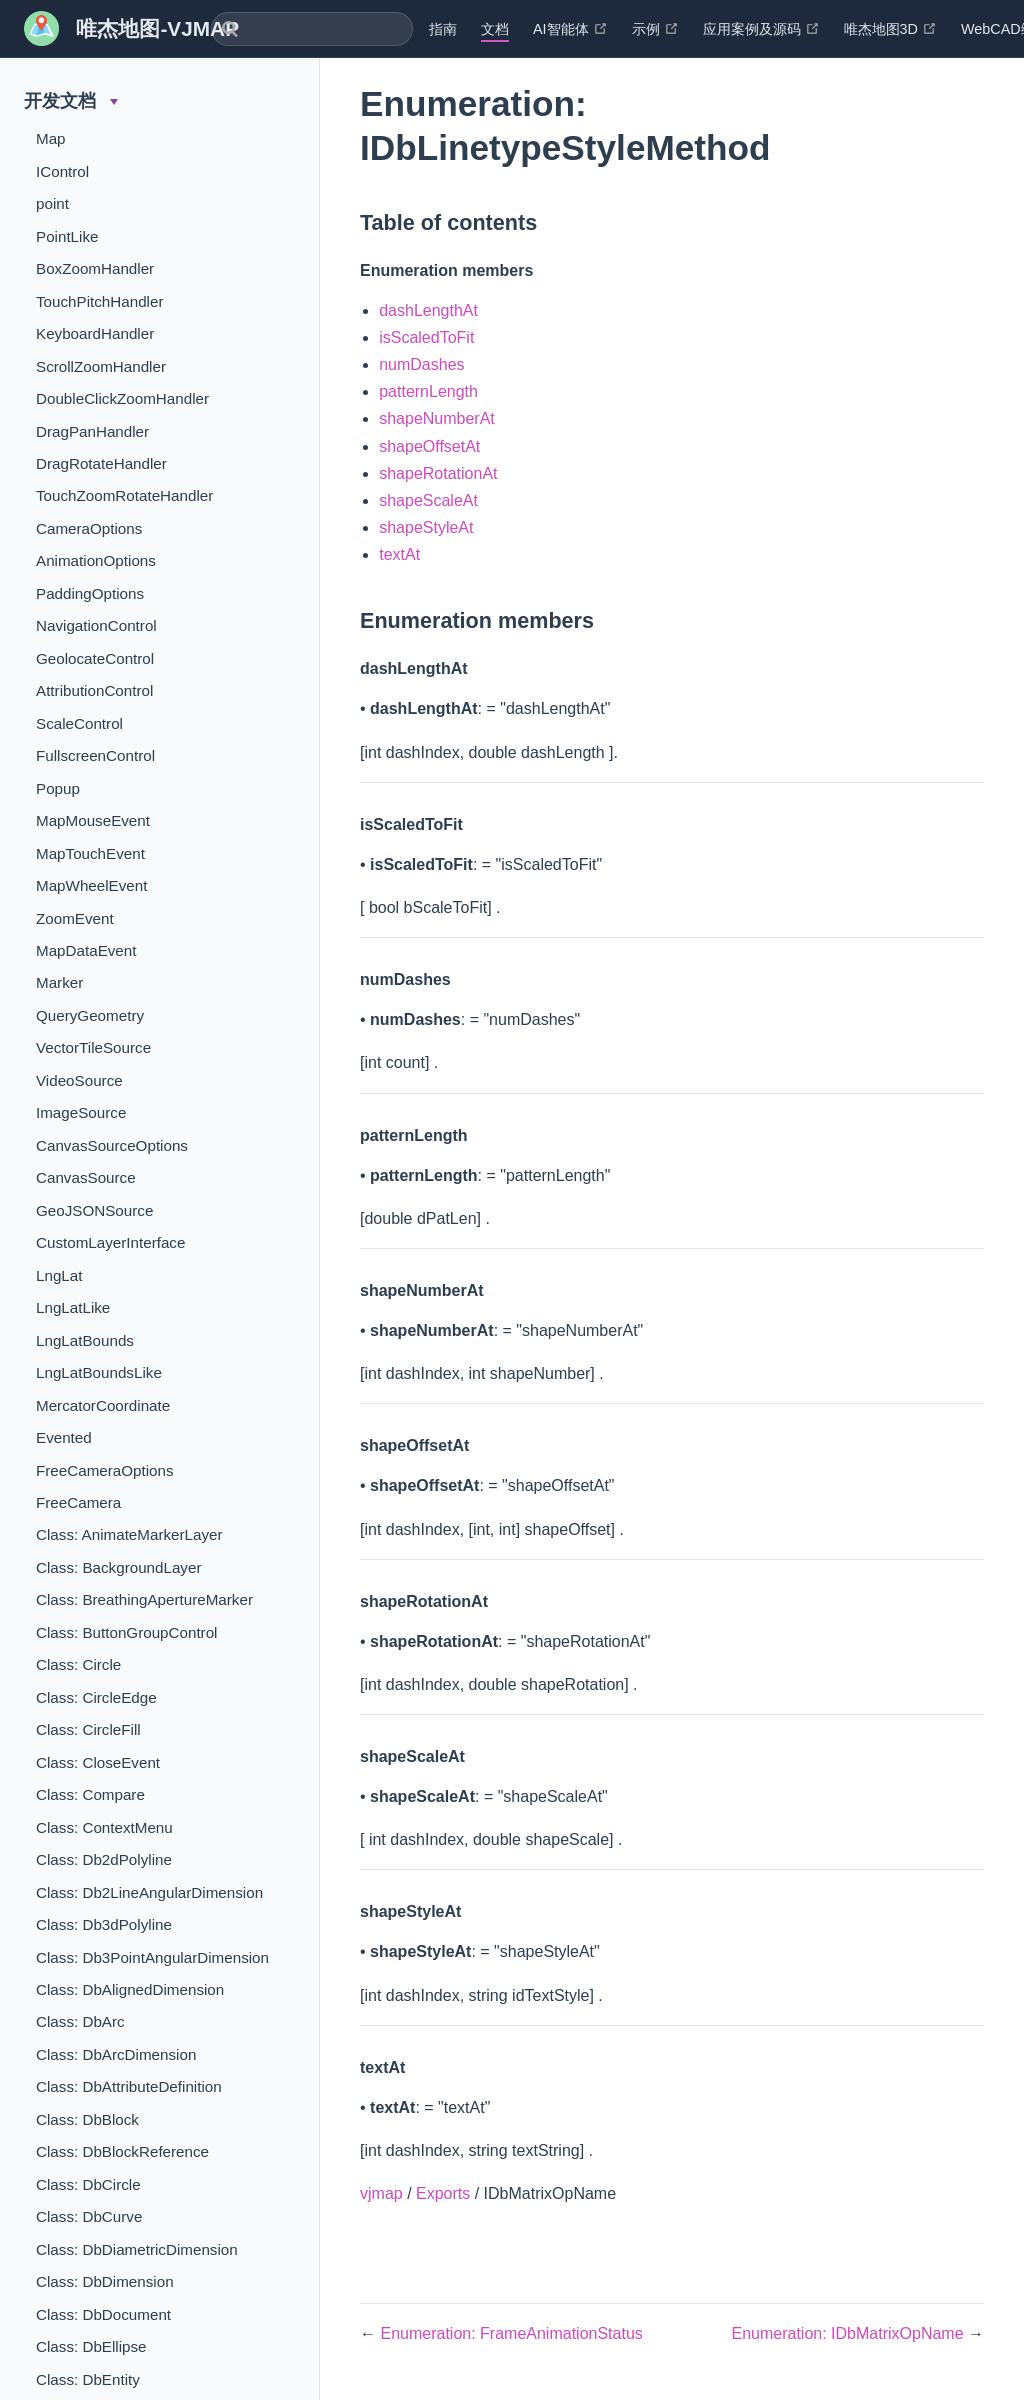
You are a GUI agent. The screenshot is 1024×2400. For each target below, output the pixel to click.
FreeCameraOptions (105, 1470)
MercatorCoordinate (103, 1405)
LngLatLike (73, 1307)
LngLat (59, 1275)
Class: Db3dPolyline (104, 1924)
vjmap (381, 2193)
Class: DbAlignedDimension (130, 1989)
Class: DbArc (80, 2021)
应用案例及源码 (761, 29)
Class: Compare (90, 1794)
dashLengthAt (428, 310)
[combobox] (312, 29)
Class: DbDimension (105, 2281)
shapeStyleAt (426, 527)
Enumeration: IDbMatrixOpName (849, 2333)
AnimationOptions (96, 560)
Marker (59, 982)
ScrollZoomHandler (101, 366)
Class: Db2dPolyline (104, 1859)
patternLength (428, 391)
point (52, 203)
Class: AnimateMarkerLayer (129, 1534)
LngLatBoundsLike (99, 1372)
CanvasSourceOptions (112, 1145)
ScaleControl (79, 723)
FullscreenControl (95, 755)
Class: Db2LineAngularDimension (149, 1892)
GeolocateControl (95, 658)
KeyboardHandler (95, 333)
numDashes (421, 364)
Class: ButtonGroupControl (127, 1632)
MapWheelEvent (91, 885)
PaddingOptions (90, 593)
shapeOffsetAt (429, 446)
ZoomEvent (75, 918)
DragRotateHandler (101, 463)
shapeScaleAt (428, 500)
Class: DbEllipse (91, 2346)
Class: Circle (78, 1664)
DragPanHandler (92, 431)
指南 (443, 29)
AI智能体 (570, 29)
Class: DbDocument (103, 2314)
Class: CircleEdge (96, 1697)
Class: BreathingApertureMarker (144, 1599)
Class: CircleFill (88, 1729)
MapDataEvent (86, 950)
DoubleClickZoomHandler (122, 398)
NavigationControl (96, 625)
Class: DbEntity (88, 2379)
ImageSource (81, 1112)
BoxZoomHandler (95, 268)
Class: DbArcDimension (116, 2054)
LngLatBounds (85, 1340)
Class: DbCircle (88, 2184)
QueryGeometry (90, 1015)
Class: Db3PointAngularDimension (152, 1957)
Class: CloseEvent (98, 1762)
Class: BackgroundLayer (118, 1567)
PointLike (67, 236)
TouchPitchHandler (99, 301)
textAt (399, 554)
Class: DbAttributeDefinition (129, 2086)
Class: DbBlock (87, 2119)
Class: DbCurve (89, 2216)
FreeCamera (78, 1502)
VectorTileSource (93, 1047)
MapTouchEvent (90, 853)
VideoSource (79, 1080)
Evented (64, 1437)
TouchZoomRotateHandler (124, 495)
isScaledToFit (426, 337)
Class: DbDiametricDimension (137, 2249)
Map (51, 138)
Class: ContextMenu (104, 1827)
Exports (443, 2193)
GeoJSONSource (94, 1210)
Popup (58, 788)
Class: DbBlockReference (122, 2151)
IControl (62, 171)
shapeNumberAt (437, 418)
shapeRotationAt (438, 473)
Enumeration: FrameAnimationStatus (511, 2333)
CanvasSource (86, 1177)
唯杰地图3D (890, 29)
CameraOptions (89, 528)
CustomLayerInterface (110, 1242)
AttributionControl (94, 690)
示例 (655, 29)
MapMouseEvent (93, 820)
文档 (495, 29)
